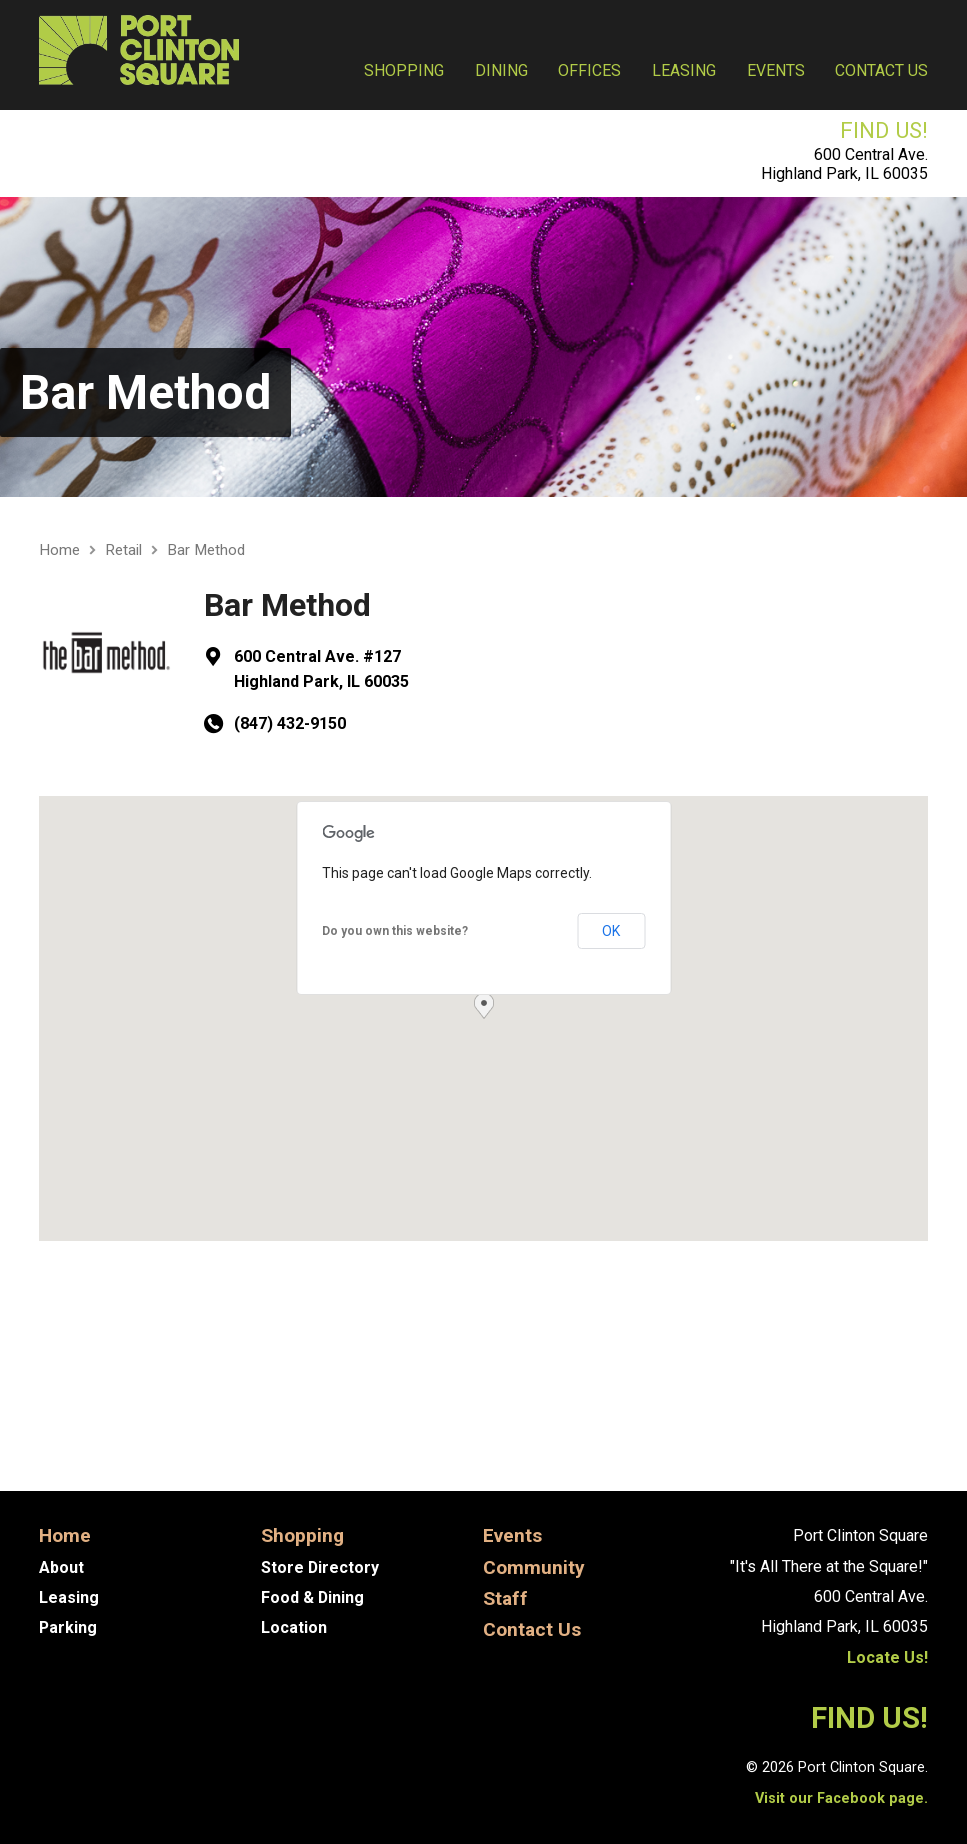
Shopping (404, 71)
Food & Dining (313, 1597)
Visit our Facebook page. (841, 1798)
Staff (506, 1598)
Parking (68, 1627)
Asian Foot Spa (120, 1430)
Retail (123, 550)
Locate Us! (887, 1657)
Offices (589, 71)
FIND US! (884, 130)
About (61, 1567)
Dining (501, 71)
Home (59, 550)
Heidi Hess (863, 1430)
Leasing (684, 71)
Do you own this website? (395, 931)
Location (294, 1627)
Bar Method (145, 392)
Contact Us (881, 71)
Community (534, 1567)
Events (776, 71)
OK (611, 931)
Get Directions (122, 1300)
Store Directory (320, 1567)
